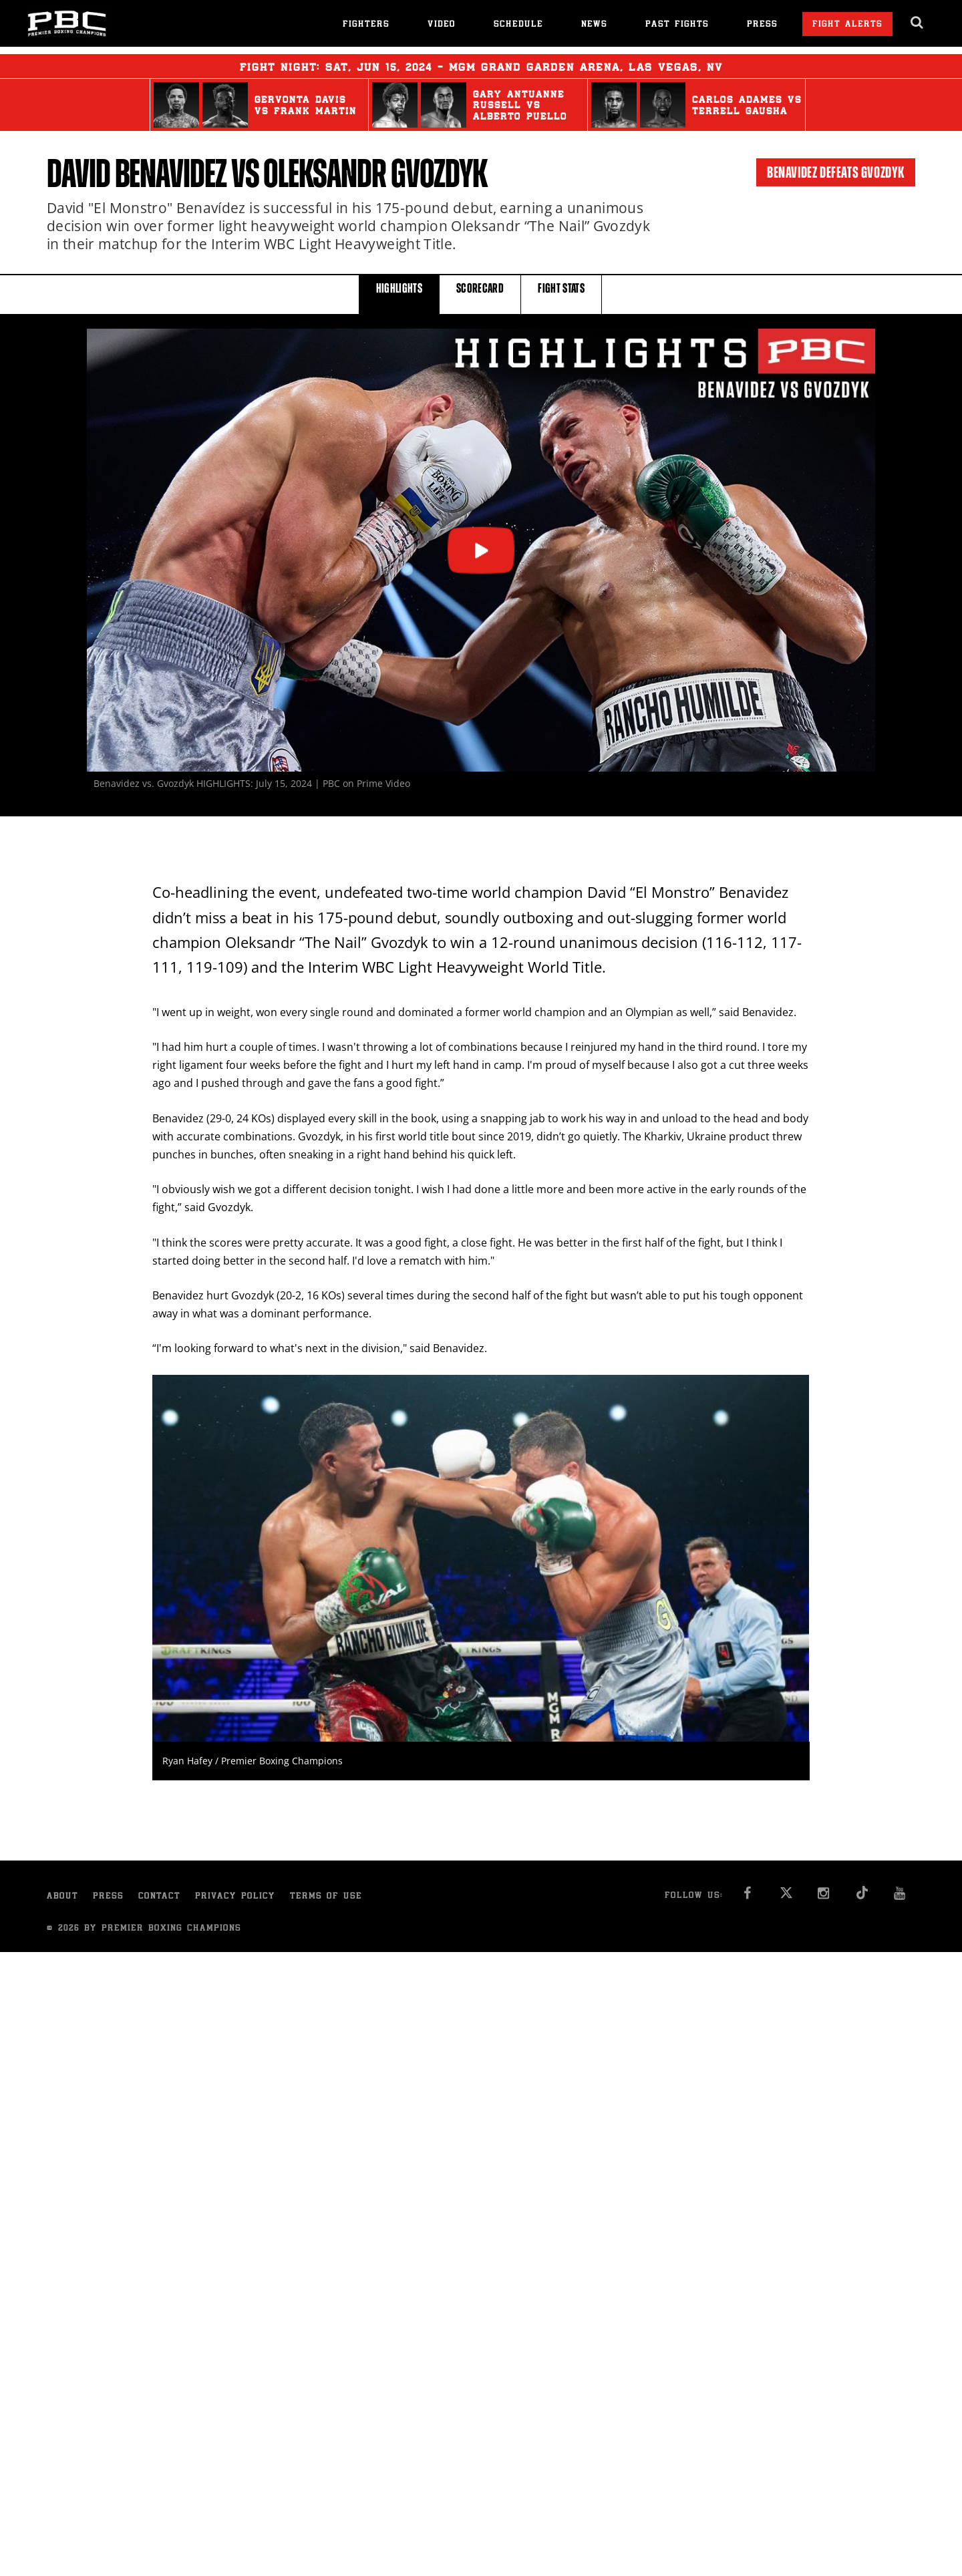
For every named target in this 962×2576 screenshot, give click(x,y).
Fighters (366, 25)
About (62, 1897)
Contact (159, 1897)
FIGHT (561, 294)
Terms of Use (326, 1897)
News (594, 25)
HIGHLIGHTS (399, 294)
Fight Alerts (847, 25)
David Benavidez (136, 173)
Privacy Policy (235, 1897)
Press (762, 25)
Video (442, 25)
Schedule (518, 25)
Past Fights (677, 25)
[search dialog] (918, 22)
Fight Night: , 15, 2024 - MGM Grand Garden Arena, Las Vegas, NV (481, 66)
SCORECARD (480, 294)
